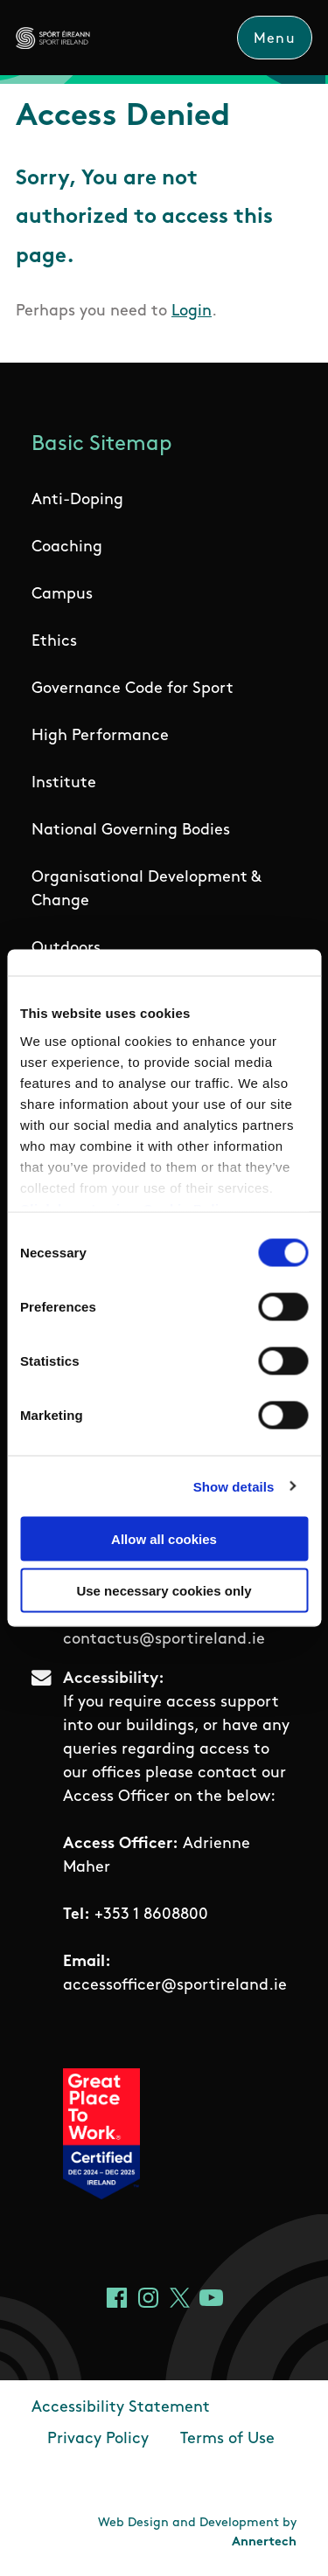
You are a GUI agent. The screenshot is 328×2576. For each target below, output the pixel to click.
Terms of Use (227, 2439)
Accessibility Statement (120, 2407)
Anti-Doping (77, 500)
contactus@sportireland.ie (164, 1639)
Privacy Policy (98, 2439)
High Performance (100, 736)
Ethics (54, 642)
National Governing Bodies (130, 830)
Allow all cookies (164, 1539)
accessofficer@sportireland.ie (175, 1985)
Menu (275, 39)
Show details (234, 1485)
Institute (63, 783)
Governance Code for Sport (132, 689)
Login (191, 311)
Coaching (66, 547)
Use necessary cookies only (163, 1589)
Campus (62, 594)
